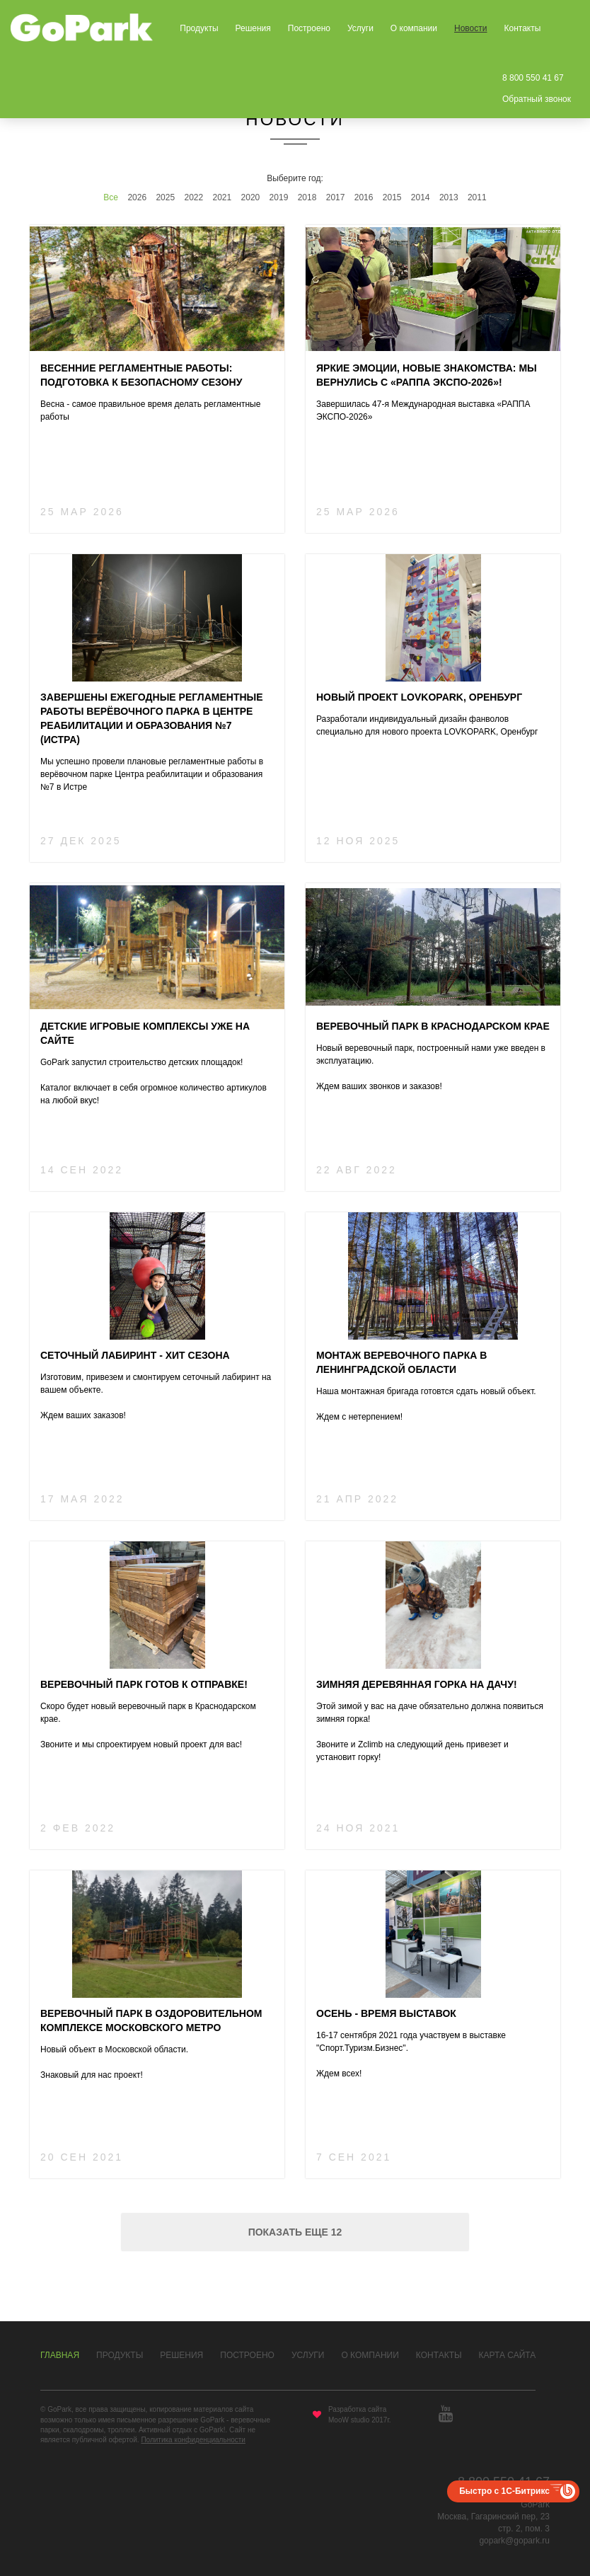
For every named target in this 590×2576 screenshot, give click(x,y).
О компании (414, 28)
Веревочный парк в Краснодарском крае (433, 1026)
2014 (420, 197)
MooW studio (348, 2420)
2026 (136, 197)
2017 (335, 197)
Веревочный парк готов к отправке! (144, 1684)
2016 (364, 197)
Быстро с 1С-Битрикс (504, 2491)
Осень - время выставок (386, 2013)
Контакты (522, 28)
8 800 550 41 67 (533, 78)
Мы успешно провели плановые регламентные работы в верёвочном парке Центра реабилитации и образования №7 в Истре (151, 774)
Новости (470, 28)
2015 (392, 197)
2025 (165, 197)
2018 (307, 197)
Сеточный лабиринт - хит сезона (135, 1355)
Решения (253, 28)
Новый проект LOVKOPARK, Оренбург (419, 697)
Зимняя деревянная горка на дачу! (416, 1684)
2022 (193, 197)
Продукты (199, 28)
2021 (222, 197)
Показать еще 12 (295, 2232)
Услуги (360, 28)
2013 (448, 197)
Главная (59, 2355)
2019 (279, 197)
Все (110, 197)
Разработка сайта (357, 2409)
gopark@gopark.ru (514, 2541)
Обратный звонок (536, 99)
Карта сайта (507, 2355)
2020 (250, 197)
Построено (309, 28)
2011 (477, 197)
